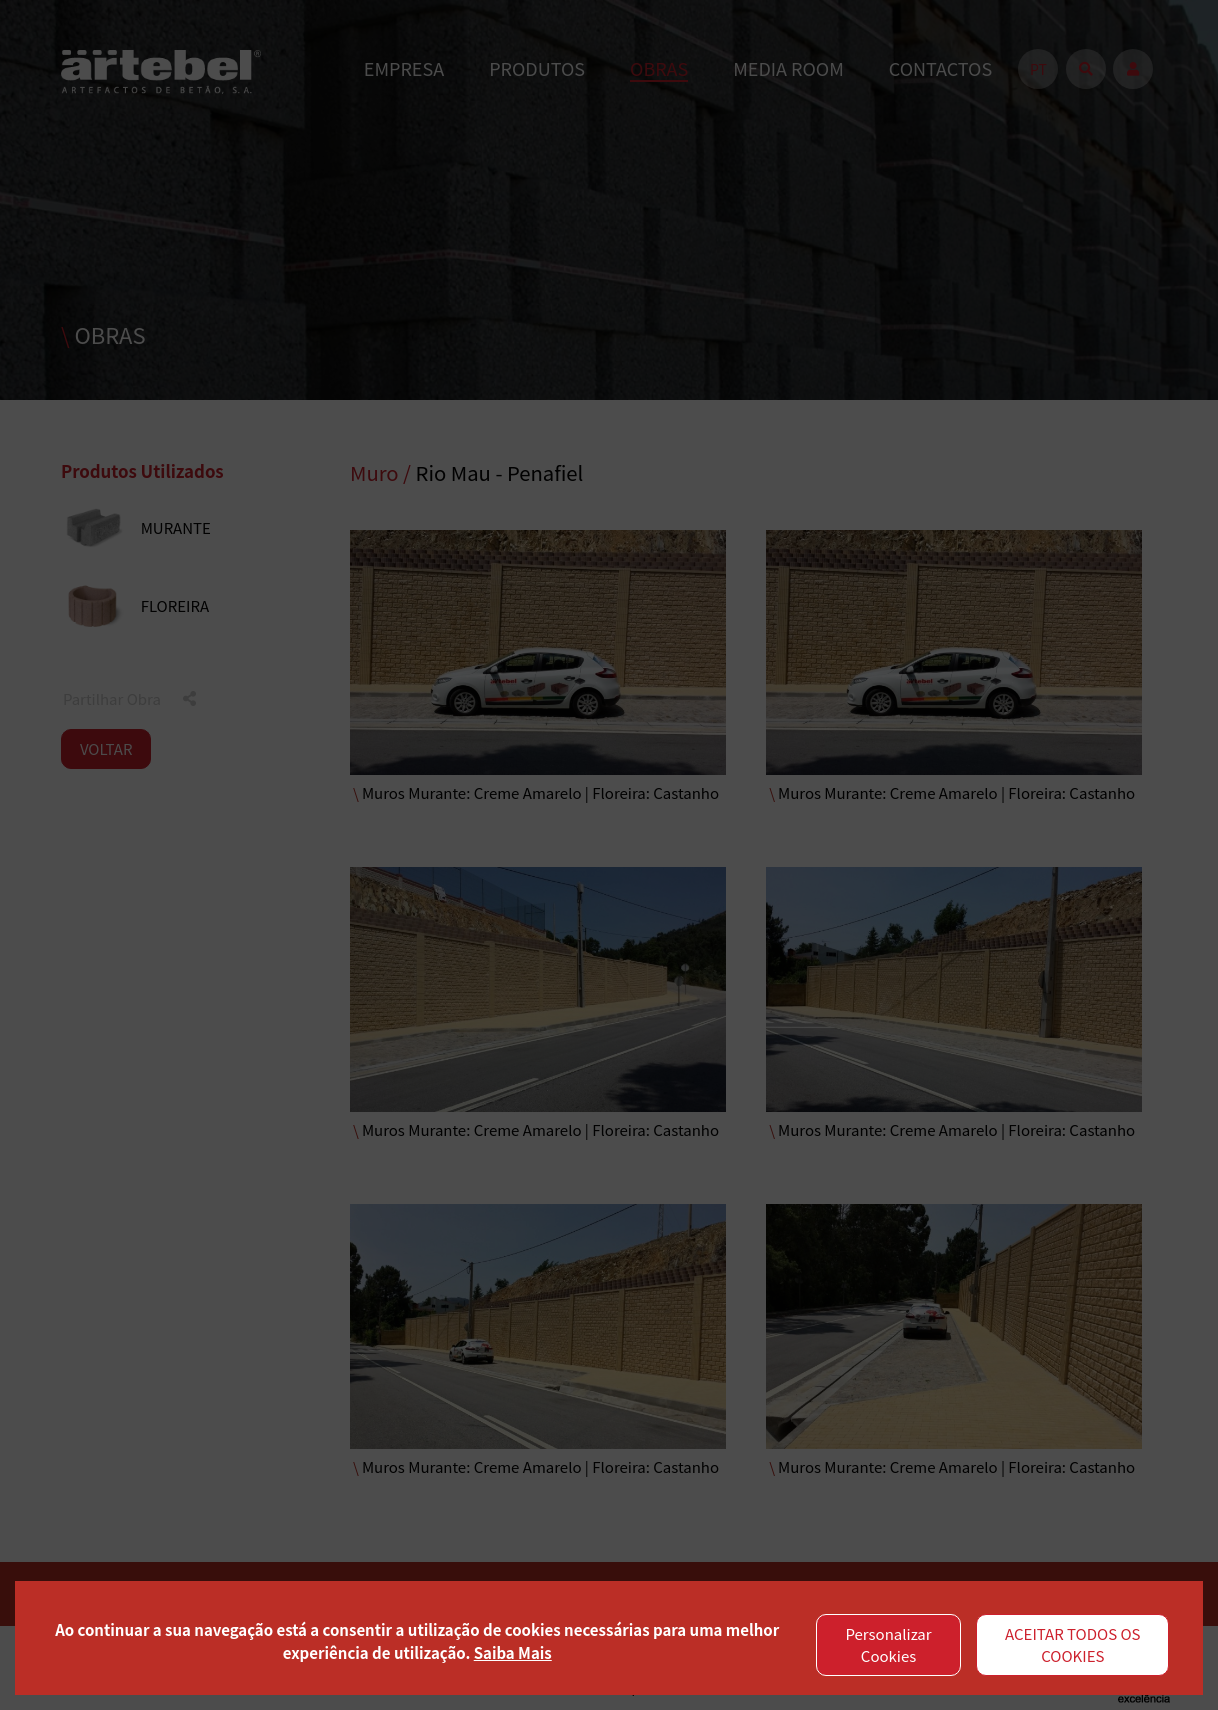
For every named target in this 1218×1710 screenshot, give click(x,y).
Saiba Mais (513, 1652)
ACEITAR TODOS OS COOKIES (1073, 1645)
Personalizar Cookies (889, 1645)
